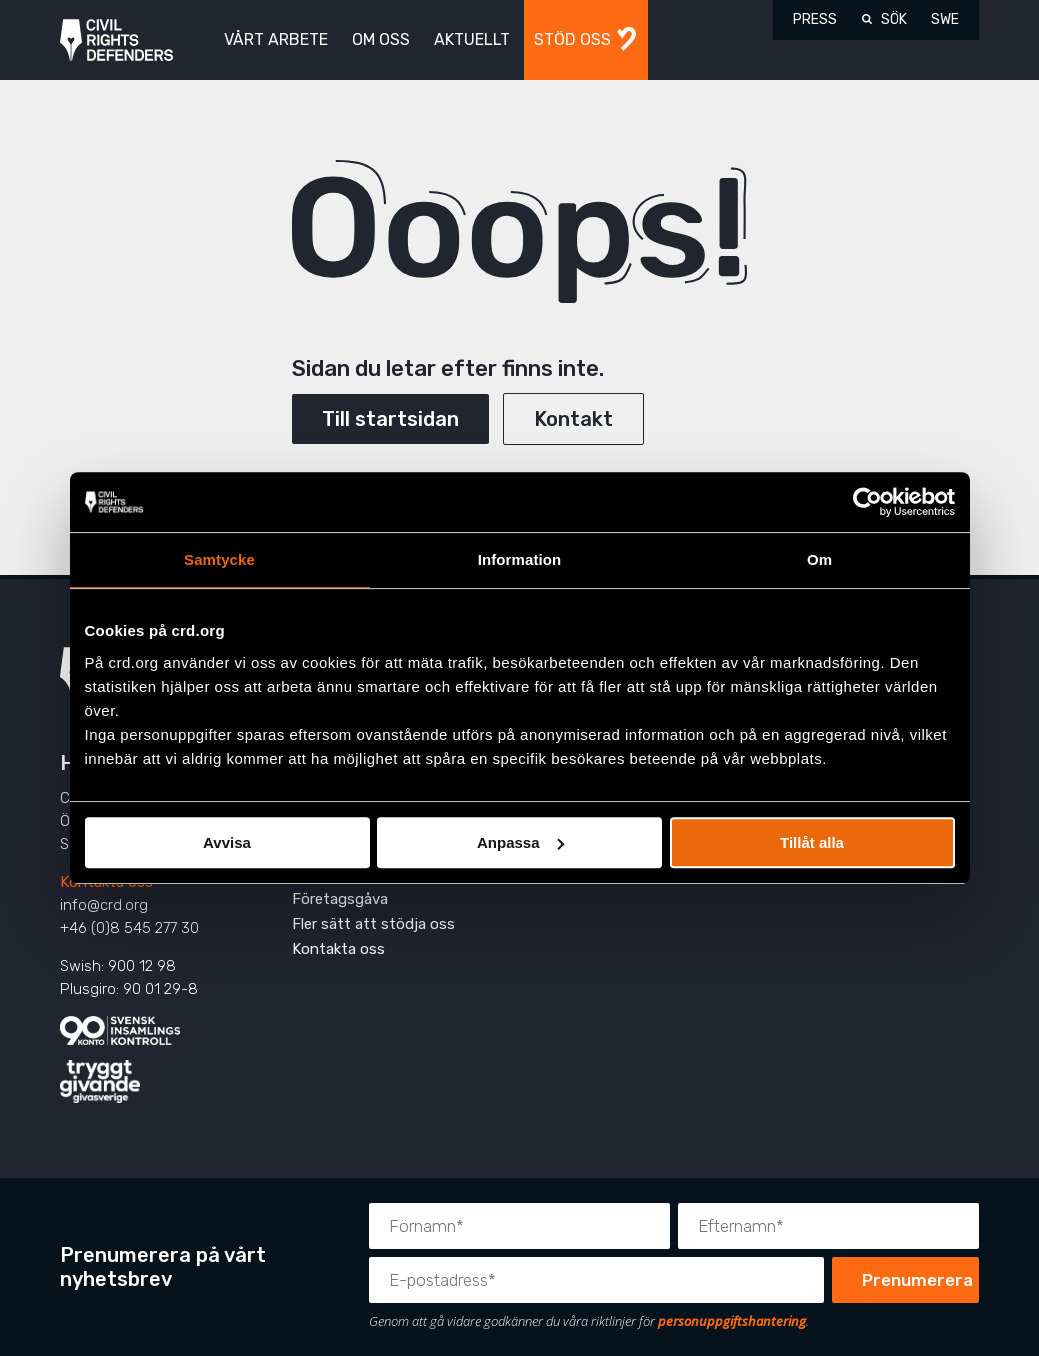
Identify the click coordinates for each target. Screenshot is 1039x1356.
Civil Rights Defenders (116, 40)
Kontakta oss (338, 949)
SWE (945, 19)
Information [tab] (520, 559)
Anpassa (520, 842)
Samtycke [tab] (219, 559)
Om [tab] (819, 559)
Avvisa (227, 842)
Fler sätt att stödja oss (373, 924)
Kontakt (573, 419)
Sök (894, 19)
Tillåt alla (812, 842)
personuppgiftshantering (732, 1321)
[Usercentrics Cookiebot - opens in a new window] (867, 502)
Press (815, 19)
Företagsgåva (340, 899)
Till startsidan (390, 419)
